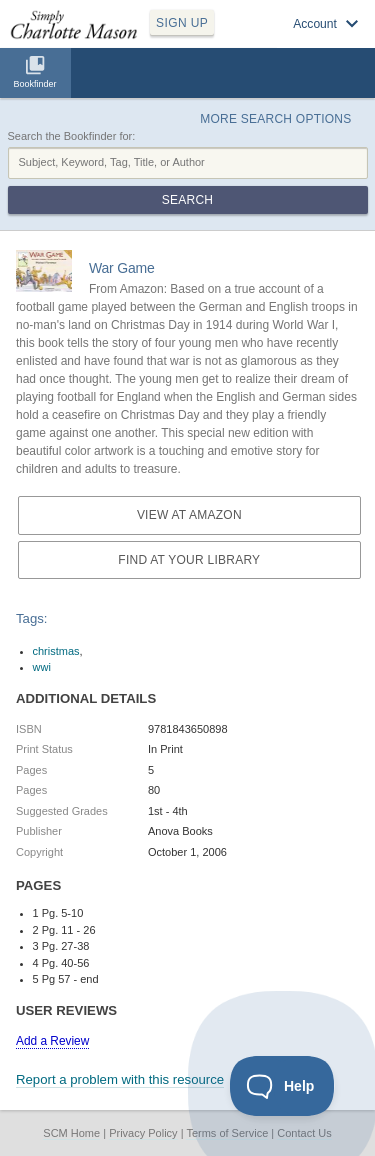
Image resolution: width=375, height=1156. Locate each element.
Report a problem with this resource (120, 1079)
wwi (42, 667)
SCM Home (71, 1133)
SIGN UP (182, 23)
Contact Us (304, 1133)
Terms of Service (227, 1133)
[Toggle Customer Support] (282, 1086)
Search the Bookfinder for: (72, 136)
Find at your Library (189, 560)
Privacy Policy (143, 1133)
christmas (56, 651)
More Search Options (275, 119)
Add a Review (52, 1041)
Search (187, 200)
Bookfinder (34, 84)
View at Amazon (189, 515)
